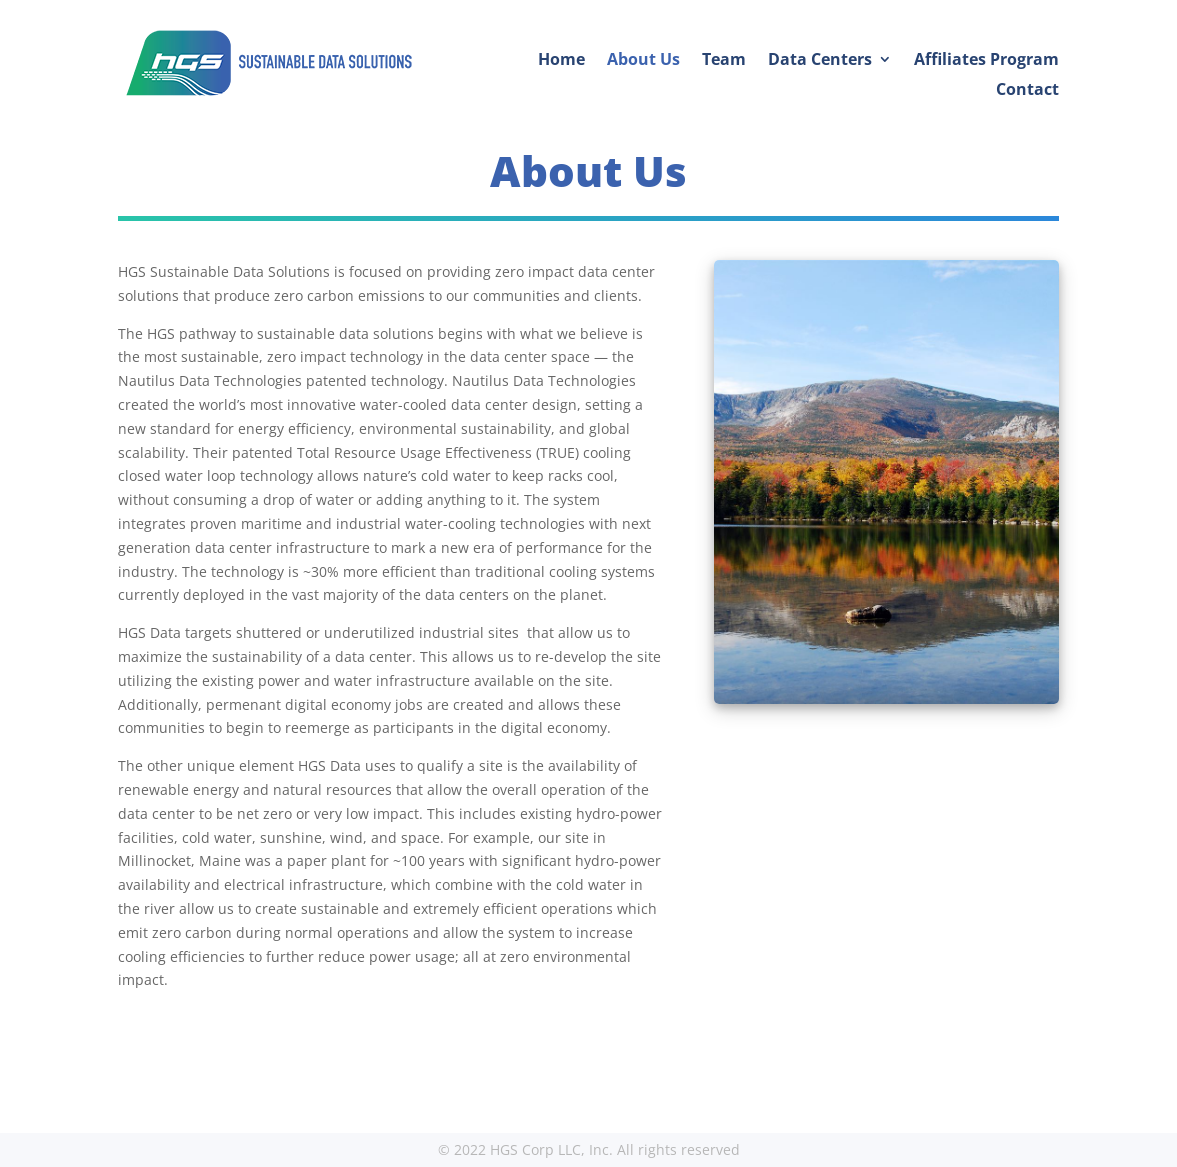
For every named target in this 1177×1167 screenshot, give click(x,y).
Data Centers (820, 61)
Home (561, 61)
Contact (1027, 91)
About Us (643, 61)
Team (724, 61)
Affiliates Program (986, 61)
